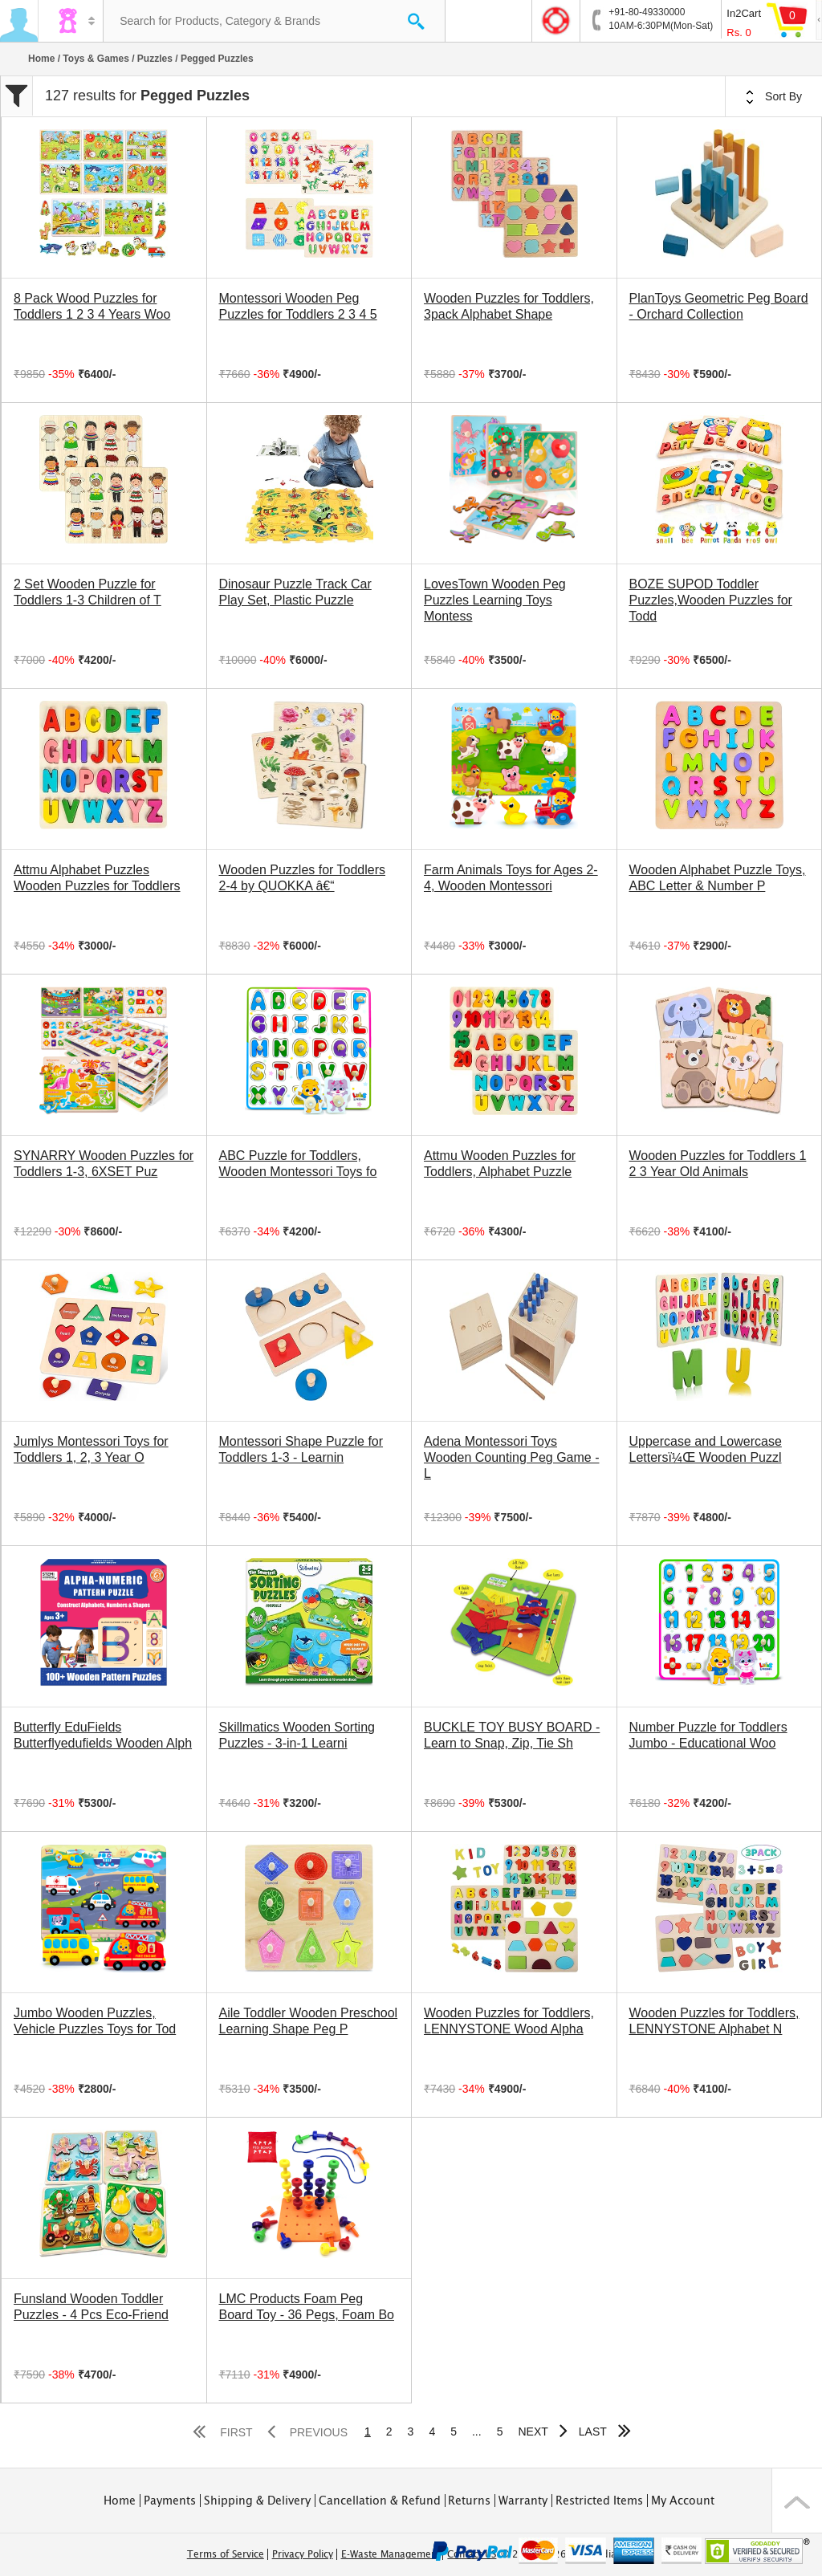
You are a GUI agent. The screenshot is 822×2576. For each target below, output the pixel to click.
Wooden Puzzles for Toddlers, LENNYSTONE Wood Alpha (509, 2021)
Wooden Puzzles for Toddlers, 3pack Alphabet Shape (509, 306)
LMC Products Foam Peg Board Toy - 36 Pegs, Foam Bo (306, 2307)
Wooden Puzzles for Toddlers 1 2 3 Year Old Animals (718, 1163)
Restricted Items (599, 2500)
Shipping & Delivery (257, 2500)
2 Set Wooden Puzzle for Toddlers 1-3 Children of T (87, 592)
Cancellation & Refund (380, 2500)
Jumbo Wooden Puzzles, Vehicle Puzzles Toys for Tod (95, 2021)
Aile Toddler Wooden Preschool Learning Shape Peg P (308, 2021)
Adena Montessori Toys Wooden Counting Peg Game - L (512, 1457)
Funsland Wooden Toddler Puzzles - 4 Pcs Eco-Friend (91, 2307)
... (477, 2431)
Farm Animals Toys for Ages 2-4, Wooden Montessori (511, 878)
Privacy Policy (302, 2554)
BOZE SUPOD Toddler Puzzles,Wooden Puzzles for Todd (710, 600)
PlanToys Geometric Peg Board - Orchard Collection (718, 306)
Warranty (522, 2500)
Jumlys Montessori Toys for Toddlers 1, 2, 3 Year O (91, 1449)
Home (41, 58)
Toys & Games (95, 58)
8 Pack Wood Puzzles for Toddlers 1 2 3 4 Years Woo (92, 306)
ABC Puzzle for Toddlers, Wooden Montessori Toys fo (298, 1163)
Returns (469, 2500)
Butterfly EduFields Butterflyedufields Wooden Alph (103, 1735)
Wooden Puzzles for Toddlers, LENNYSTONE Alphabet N (714, 2021)
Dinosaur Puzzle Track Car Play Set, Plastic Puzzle (295, 592)
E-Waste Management (390, 2554)
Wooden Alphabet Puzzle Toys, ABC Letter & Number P (717, 878)
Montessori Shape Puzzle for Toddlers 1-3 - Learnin (301, 1449)
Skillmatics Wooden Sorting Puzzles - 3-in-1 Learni (297, 1735)
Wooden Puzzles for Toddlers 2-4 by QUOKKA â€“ (302, 878)
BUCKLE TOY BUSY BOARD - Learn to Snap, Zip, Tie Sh (512, 1735)
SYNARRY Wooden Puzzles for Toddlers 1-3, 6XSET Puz (103, 1163)
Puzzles (155, 58)
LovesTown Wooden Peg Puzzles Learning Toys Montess (495, 600)
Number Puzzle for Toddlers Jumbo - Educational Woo (708, 1735)
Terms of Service (225, 2554)
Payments (170, 2500)
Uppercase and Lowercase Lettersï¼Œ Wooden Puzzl (705, 1449)
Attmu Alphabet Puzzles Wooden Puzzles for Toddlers (97, 878)
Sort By (774, 97)
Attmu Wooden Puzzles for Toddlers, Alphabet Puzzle (500, 1163)
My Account (682, 2500)
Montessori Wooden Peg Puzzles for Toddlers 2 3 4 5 (298, 306)
